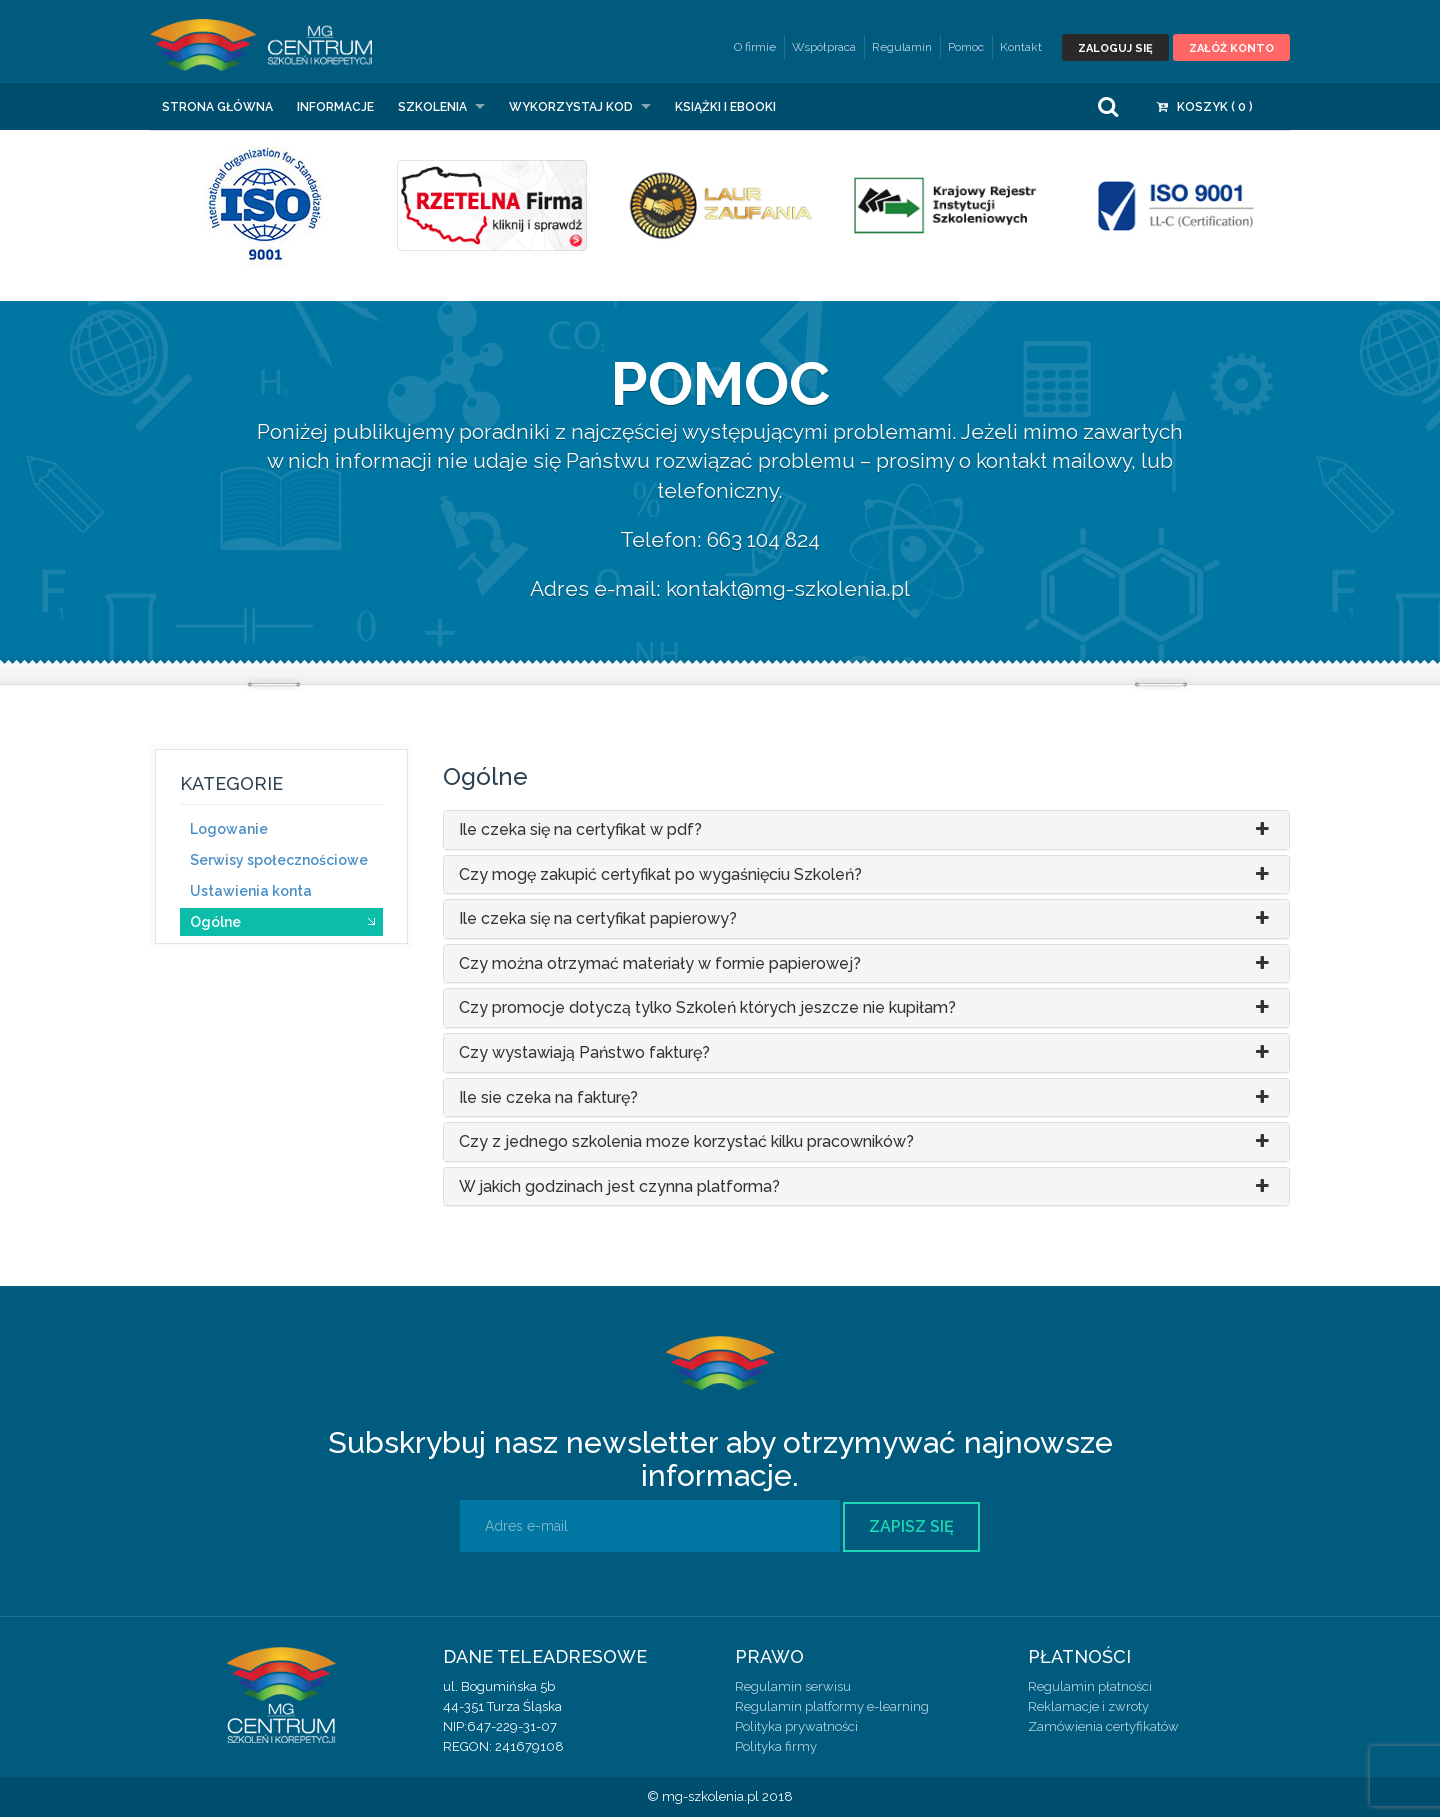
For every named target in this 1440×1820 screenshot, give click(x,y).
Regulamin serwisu (793, 1689)
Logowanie (229, 831)
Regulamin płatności (1090, 1689)
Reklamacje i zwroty (1088, 1709)
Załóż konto (1231, 48)
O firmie (755, 47)
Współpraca (824, 47)
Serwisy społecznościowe (279, 862)
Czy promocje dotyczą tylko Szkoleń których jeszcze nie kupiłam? (867, 1011)
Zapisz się (911, 1529)
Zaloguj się (1115, 48)
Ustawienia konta (251, 893)
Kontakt (1021, 47)
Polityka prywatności (796, 1729)
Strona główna (217, 109)
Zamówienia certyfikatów (1103, 1729)
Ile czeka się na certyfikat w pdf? (867, 833)
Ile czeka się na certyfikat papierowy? (867, 922)
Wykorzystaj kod (571, 109)
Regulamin (902, 47)
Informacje (335, 109)
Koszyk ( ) (1205, 109)
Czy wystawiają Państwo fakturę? (867, 1056)
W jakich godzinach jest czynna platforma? (867, 1189)
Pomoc (966, 47)
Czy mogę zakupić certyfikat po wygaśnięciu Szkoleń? (867, 877)
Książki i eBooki (725, 109)
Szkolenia (432, 109)
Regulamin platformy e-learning (832, 1709)
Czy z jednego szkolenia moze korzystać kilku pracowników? (867, 1145)
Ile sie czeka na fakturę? (867, 1100)
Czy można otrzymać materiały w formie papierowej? (867, 967)
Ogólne (215, 924)
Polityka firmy (776, 1749)
